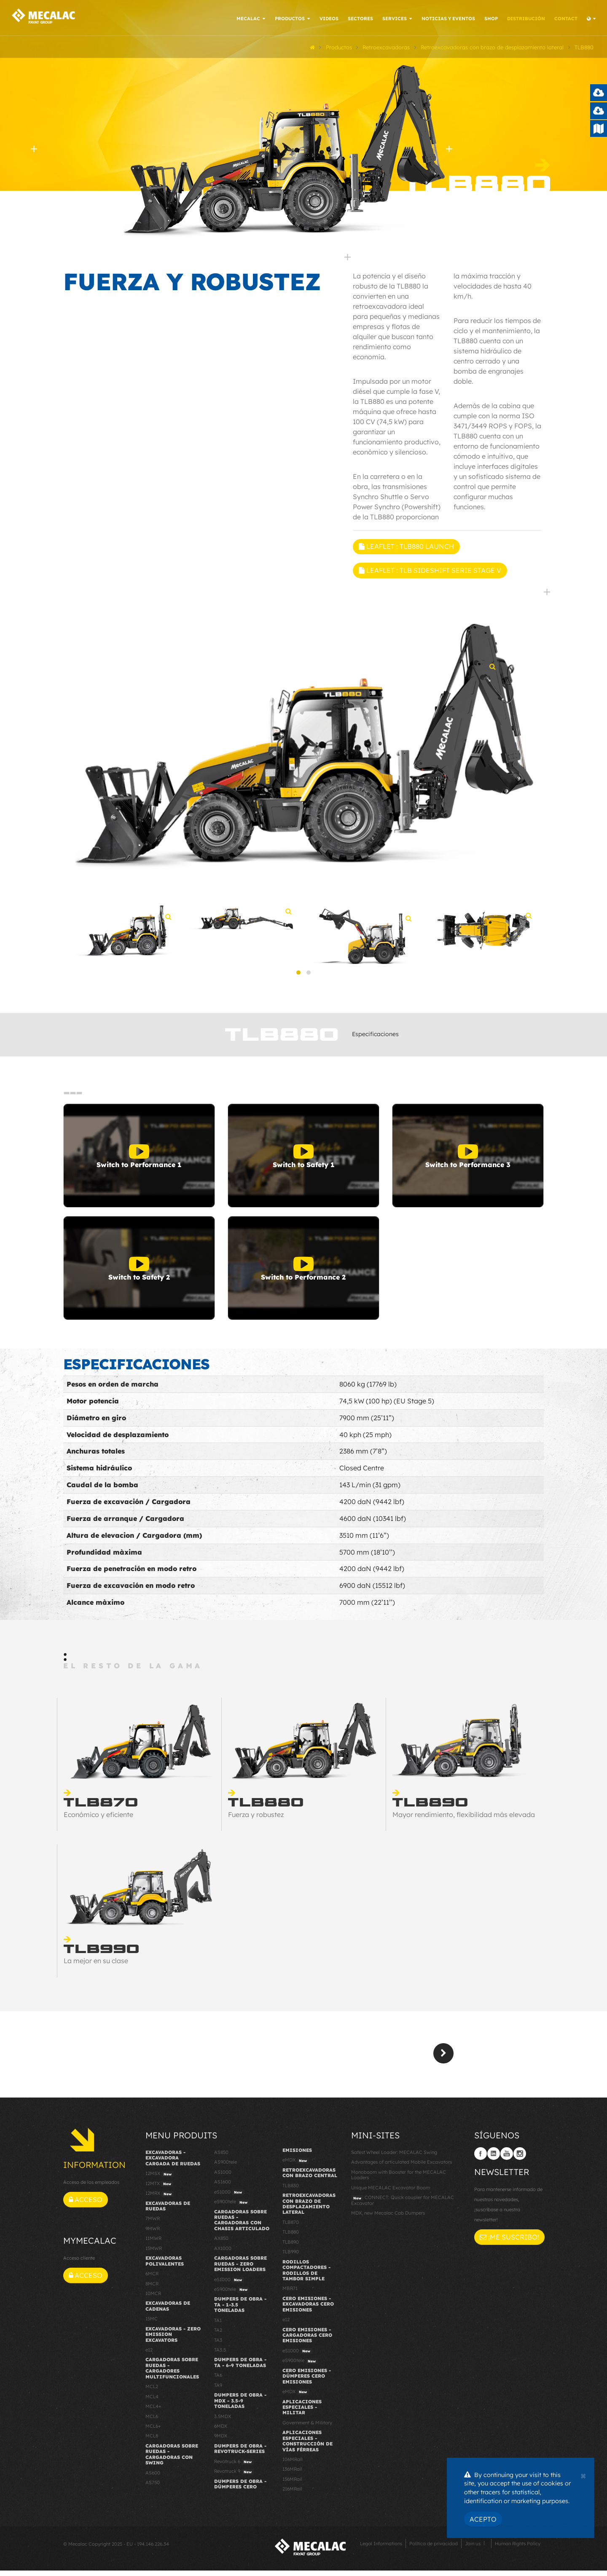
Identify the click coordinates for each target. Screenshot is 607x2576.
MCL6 (151, 2421)
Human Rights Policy (517, 2549)
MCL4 (151, 2402)
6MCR (151, 2279)
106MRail (292, 2465)
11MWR (153, 2244)
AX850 (221, 2244)
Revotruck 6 (234, 2467)
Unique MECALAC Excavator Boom (390, 2193)
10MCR (153, 2299)
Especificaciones (375, 1039)
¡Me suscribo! (509, 2242)
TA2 (218, 2335)
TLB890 (290, 2247)
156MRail (292, 2485)
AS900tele (225, 2167)
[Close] (583, 2475)
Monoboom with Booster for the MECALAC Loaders (398, 2180)
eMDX (295, 2165)
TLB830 (290, 2191)
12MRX (159, 2199)
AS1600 (222, 2187)
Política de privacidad (433, 2549)
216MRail (292, 2494)
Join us (473, 2549)
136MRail (292, 2474)
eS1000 (229, 2197)
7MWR (152, 2224)
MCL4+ (153, 2412)
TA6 (218, 2381)
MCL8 (151, 2441)
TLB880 (290, 2237)
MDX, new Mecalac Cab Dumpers (388, 2218)
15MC (151, 2324)
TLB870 (290, 2228)
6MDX (220, 2431)
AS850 (221, 2158)
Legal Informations (381, 2549)
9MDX (220, 2441)
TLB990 (290, 2257)
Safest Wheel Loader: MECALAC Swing (394, 2158)
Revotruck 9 (234, 2477)
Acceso (85, 2205)
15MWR (153, 2254)
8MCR (151, 2289)
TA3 (218, 2345)
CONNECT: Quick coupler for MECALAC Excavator (402, 2205)
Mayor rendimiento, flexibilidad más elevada (463, 1820)
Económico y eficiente (98, 1820)
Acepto (483, 2519)
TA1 (218, 2326)
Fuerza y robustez (256, 1820)
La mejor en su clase (96, 1966)
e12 (149, 2355)
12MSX (159, 2179)
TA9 (218, 2391)
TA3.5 (220, 2355)
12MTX (159, 2189)
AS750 (152, 2488)
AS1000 (222, 2178)
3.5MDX (222, 2421)
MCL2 (151, 2392)
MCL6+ (153, 2431)
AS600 (152, 2478)
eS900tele (232, 2207)
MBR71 (290, 2294)
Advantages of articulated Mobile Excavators (401, 2167)
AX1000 (222, 2254)
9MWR (152, 2234)
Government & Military (307, 2428)
